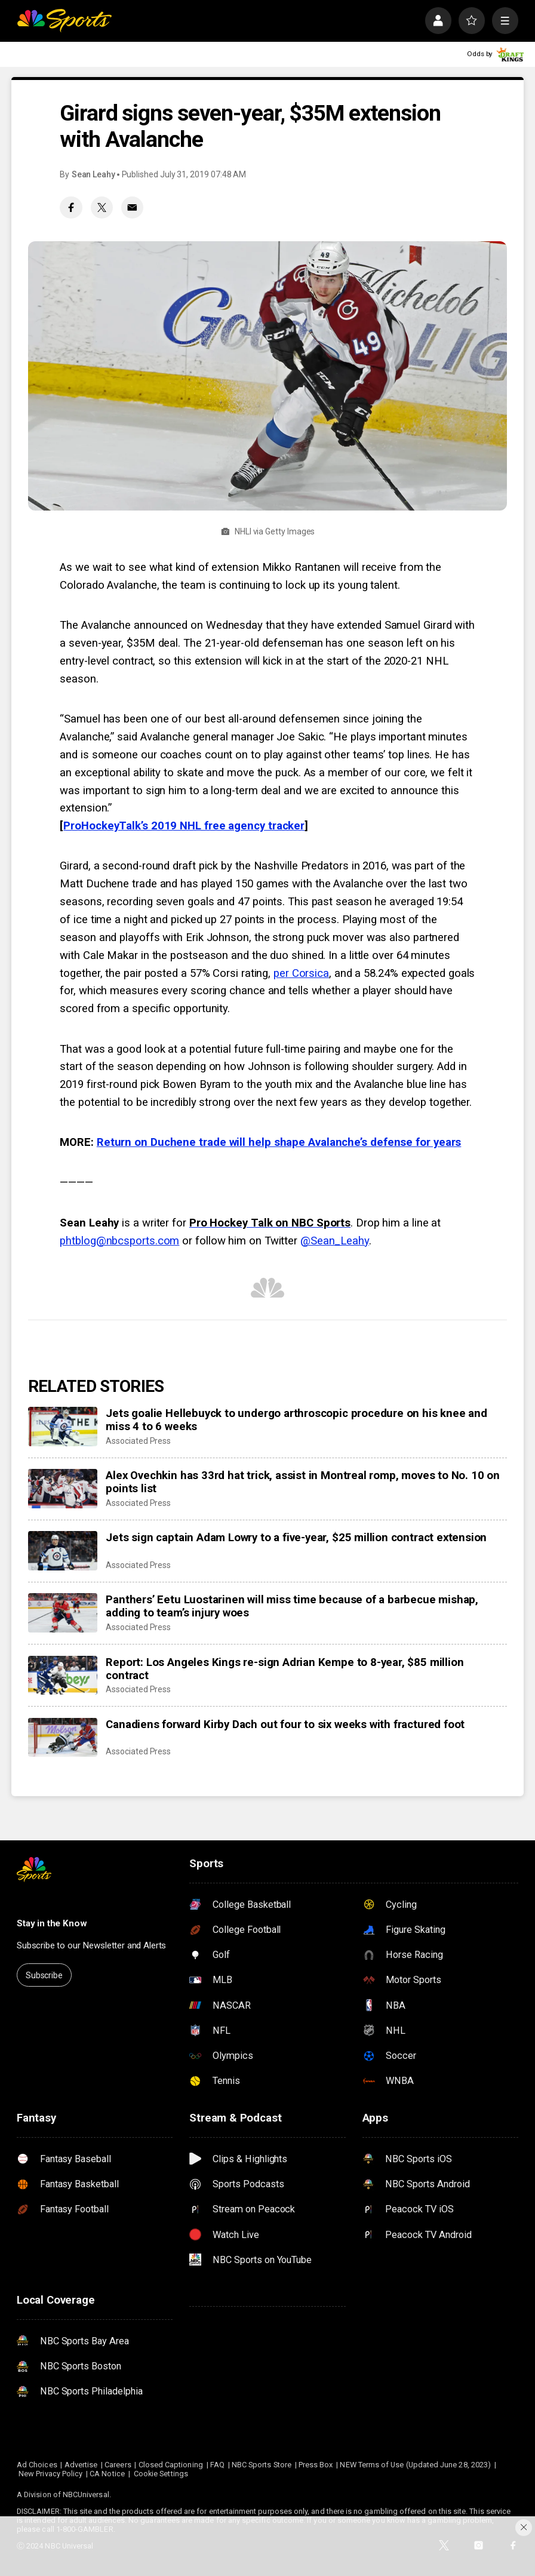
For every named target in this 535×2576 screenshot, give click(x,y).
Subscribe (44, 1975)
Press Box (316, 2464)
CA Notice (107, 2473)
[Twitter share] (102, 207)
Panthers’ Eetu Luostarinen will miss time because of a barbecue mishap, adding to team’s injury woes (292, 1606)
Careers (117, 2464)
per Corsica (301, 973)
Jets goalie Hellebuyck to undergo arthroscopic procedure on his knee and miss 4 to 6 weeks (296, 1420)
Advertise (81, 2464)
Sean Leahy (93, 174)
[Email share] (132, 207)
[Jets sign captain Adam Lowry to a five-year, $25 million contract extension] (63, 1550)
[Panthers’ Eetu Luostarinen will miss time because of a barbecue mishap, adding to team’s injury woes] (63, 1613)
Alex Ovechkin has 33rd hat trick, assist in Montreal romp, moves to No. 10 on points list (303, 1482)
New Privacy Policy (50, 2473)
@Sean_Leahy (334, 1240)
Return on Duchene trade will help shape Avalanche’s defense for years (279, 1142)
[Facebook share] (71, 207)
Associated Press (138, 1441)
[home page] (64, 20)
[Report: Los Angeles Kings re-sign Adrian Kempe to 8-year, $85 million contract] (63, 1675)
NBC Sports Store (261, 2464)
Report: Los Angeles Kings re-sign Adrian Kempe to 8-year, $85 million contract (284, 1669)
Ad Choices (37, 2464)
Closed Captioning (171, 2464)
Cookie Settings (161, 2473)
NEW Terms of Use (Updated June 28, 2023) (415, 2464)
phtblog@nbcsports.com (119, 1240)
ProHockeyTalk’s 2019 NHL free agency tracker (184, 825)
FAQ (217, 2464)
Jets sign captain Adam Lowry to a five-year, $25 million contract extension (296, 1537)
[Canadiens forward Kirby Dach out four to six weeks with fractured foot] (63, 1737)
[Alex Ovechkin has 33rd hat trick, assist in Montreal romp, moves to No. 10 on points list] (63, 1488)
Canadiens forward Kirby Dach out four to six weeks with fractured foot (285, 1724)
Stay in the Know (52, 1923)
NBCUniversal (86, 2494)
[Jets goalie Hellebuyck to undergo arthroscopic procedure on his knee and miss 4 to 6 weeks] (63, 1426)
